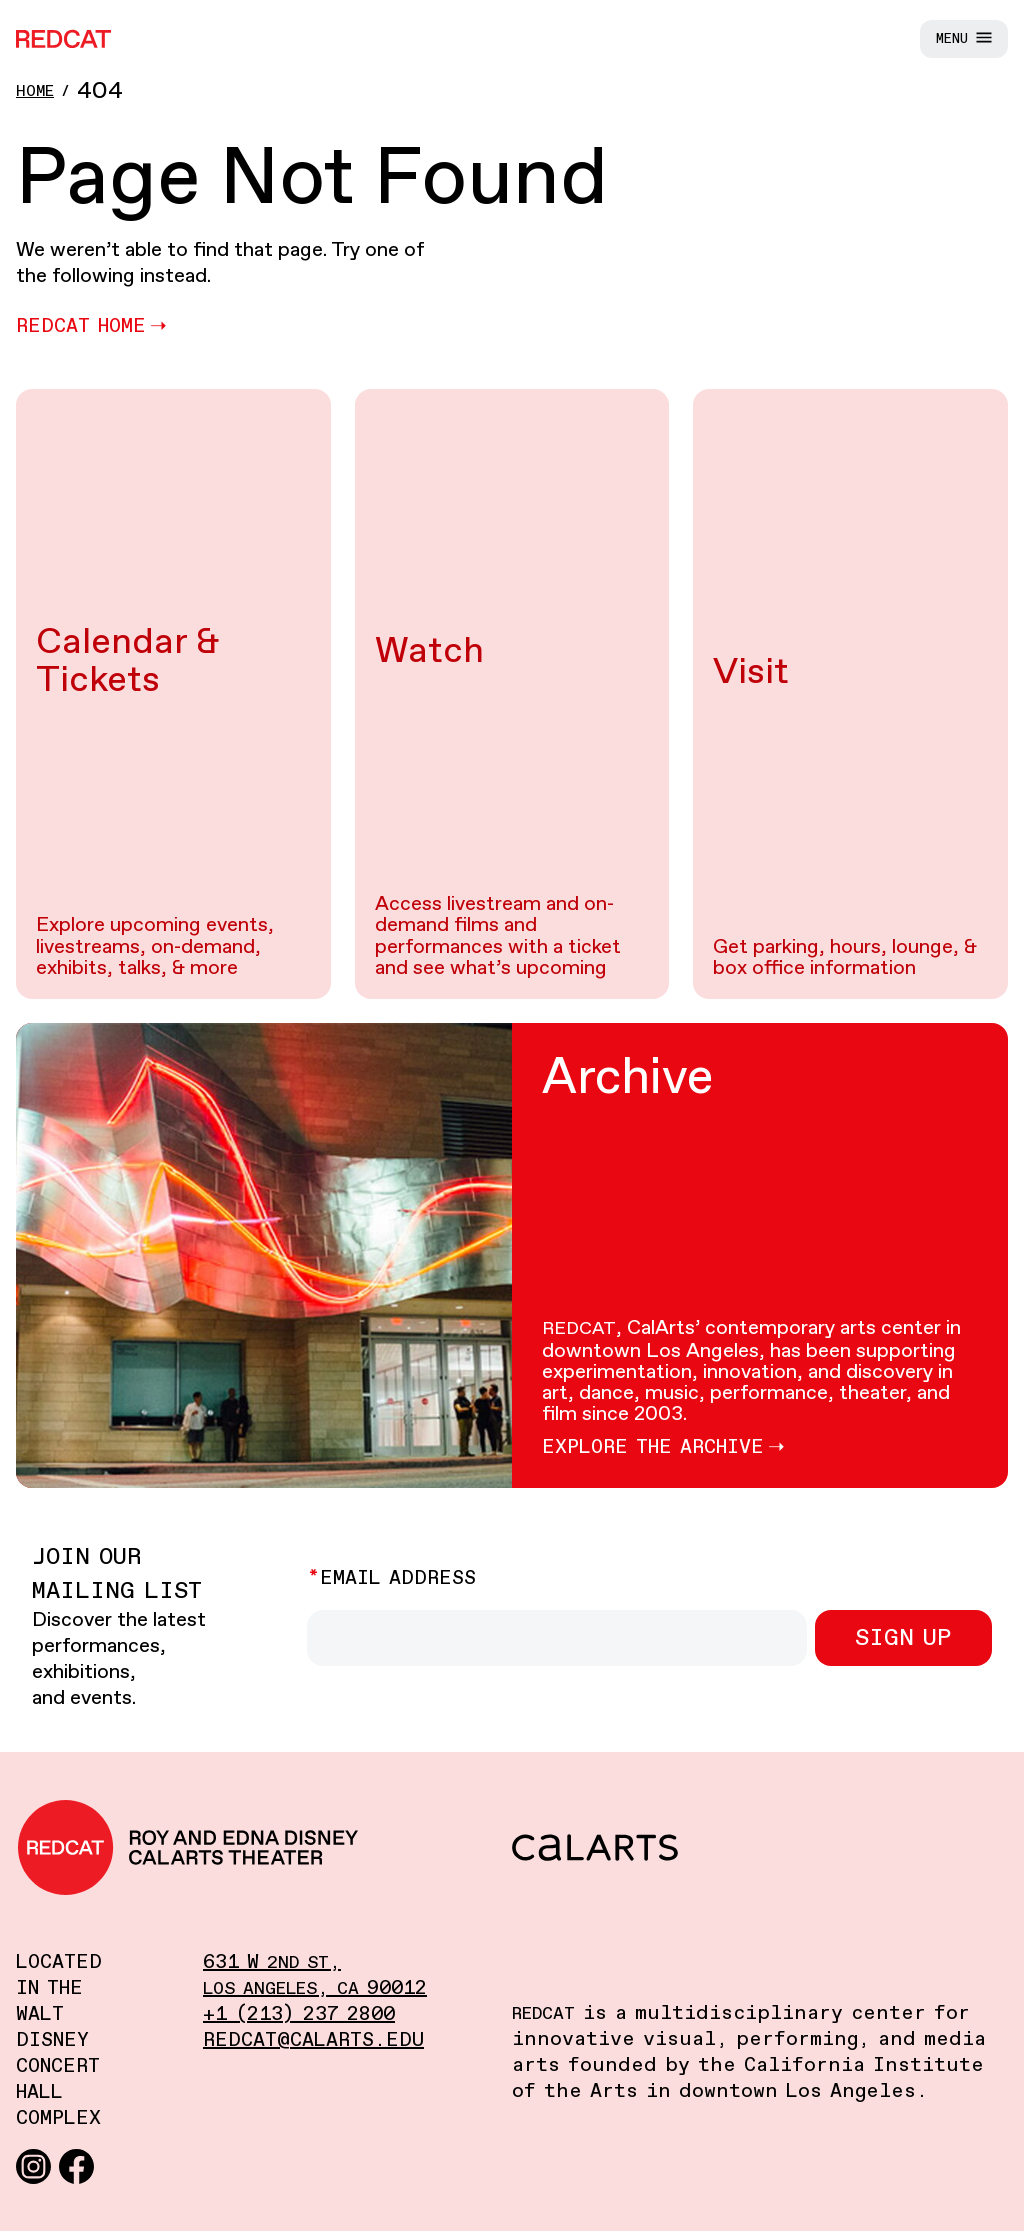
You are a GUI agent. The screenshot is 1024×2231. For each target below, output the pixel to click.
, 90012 (315, 1988)
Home (35, 91)
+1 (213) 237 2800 (299, 2014)
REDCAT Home (81, 327)
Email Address (398, 1578)
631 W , (272, 1962)
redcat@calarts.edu (313, 2040)
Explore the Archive (653, 1447)
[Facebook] (76, 2165)
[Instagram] (33, 2165)
